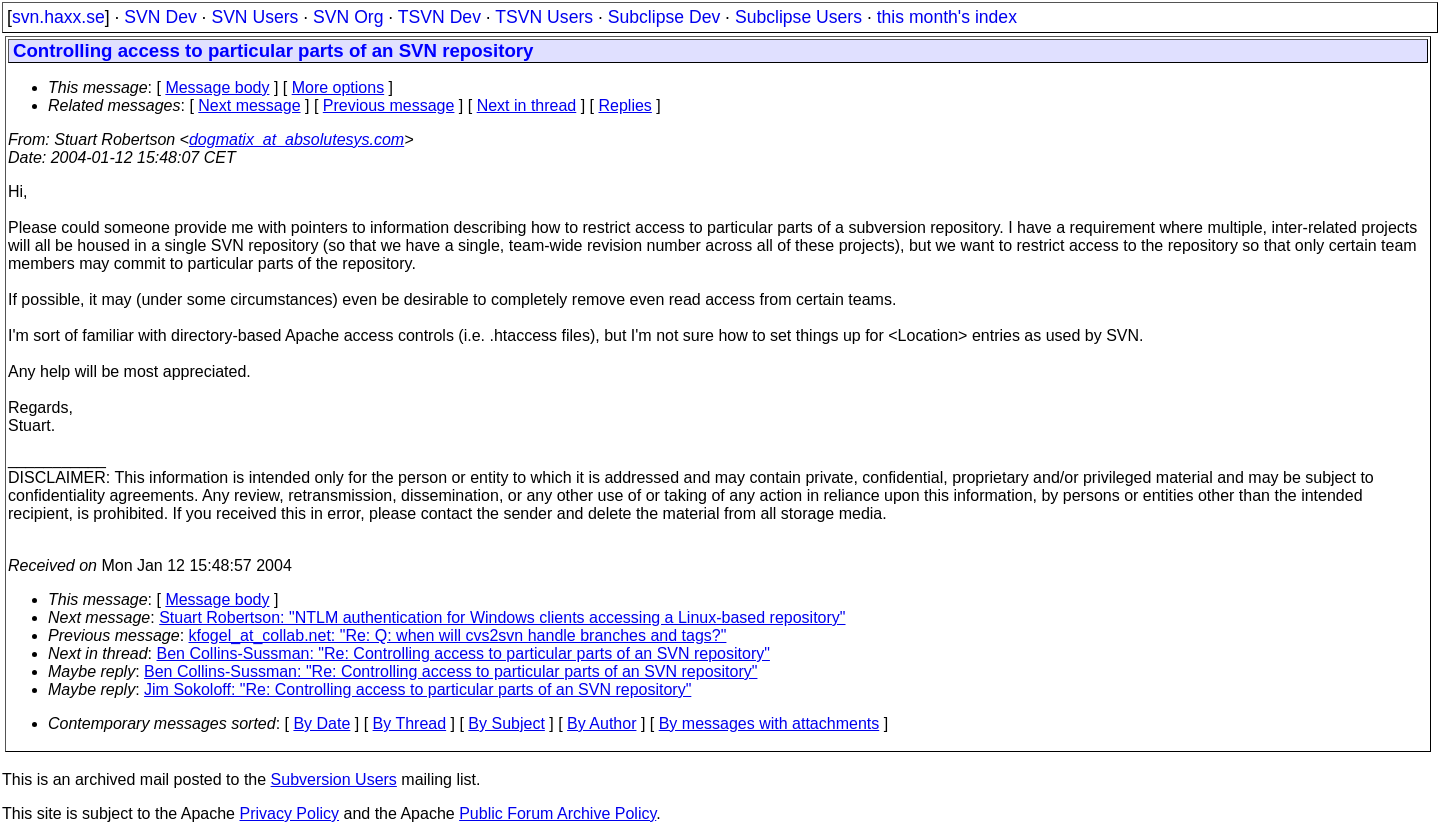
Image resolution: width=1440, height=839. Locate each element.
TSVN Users (544, 17)
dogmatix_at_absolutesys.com (296, 139)
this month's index (947, 17)
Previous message (389, 105)
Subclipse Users (798, 17)
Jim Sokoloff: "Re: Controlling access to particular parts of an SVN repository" (417, 689)
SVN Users (254, 17)
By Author (601, 723)
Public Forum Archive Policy (557, 813)
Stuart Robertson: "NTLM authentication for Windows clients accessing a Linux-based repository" (502, 617)
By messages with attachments (769, 723)
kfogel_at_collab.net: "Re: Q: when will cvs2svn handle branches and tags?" (458, 635)
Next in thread (527, 105)
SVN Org (348, 17)
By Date (321, 723)
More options (338, 87)
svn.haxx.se (58, 17)
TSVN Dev (439, 17)
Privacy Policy (289, 813)
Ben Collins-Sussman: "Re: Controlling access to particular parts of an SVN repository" (463, 653)
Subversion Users (334, 779)
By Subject (506, 723)
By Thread (410, 723)
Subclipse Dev (664, 17)
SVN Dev (160, 17)
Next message (249, 105)
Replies (625, 105)
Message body (217, 87)
